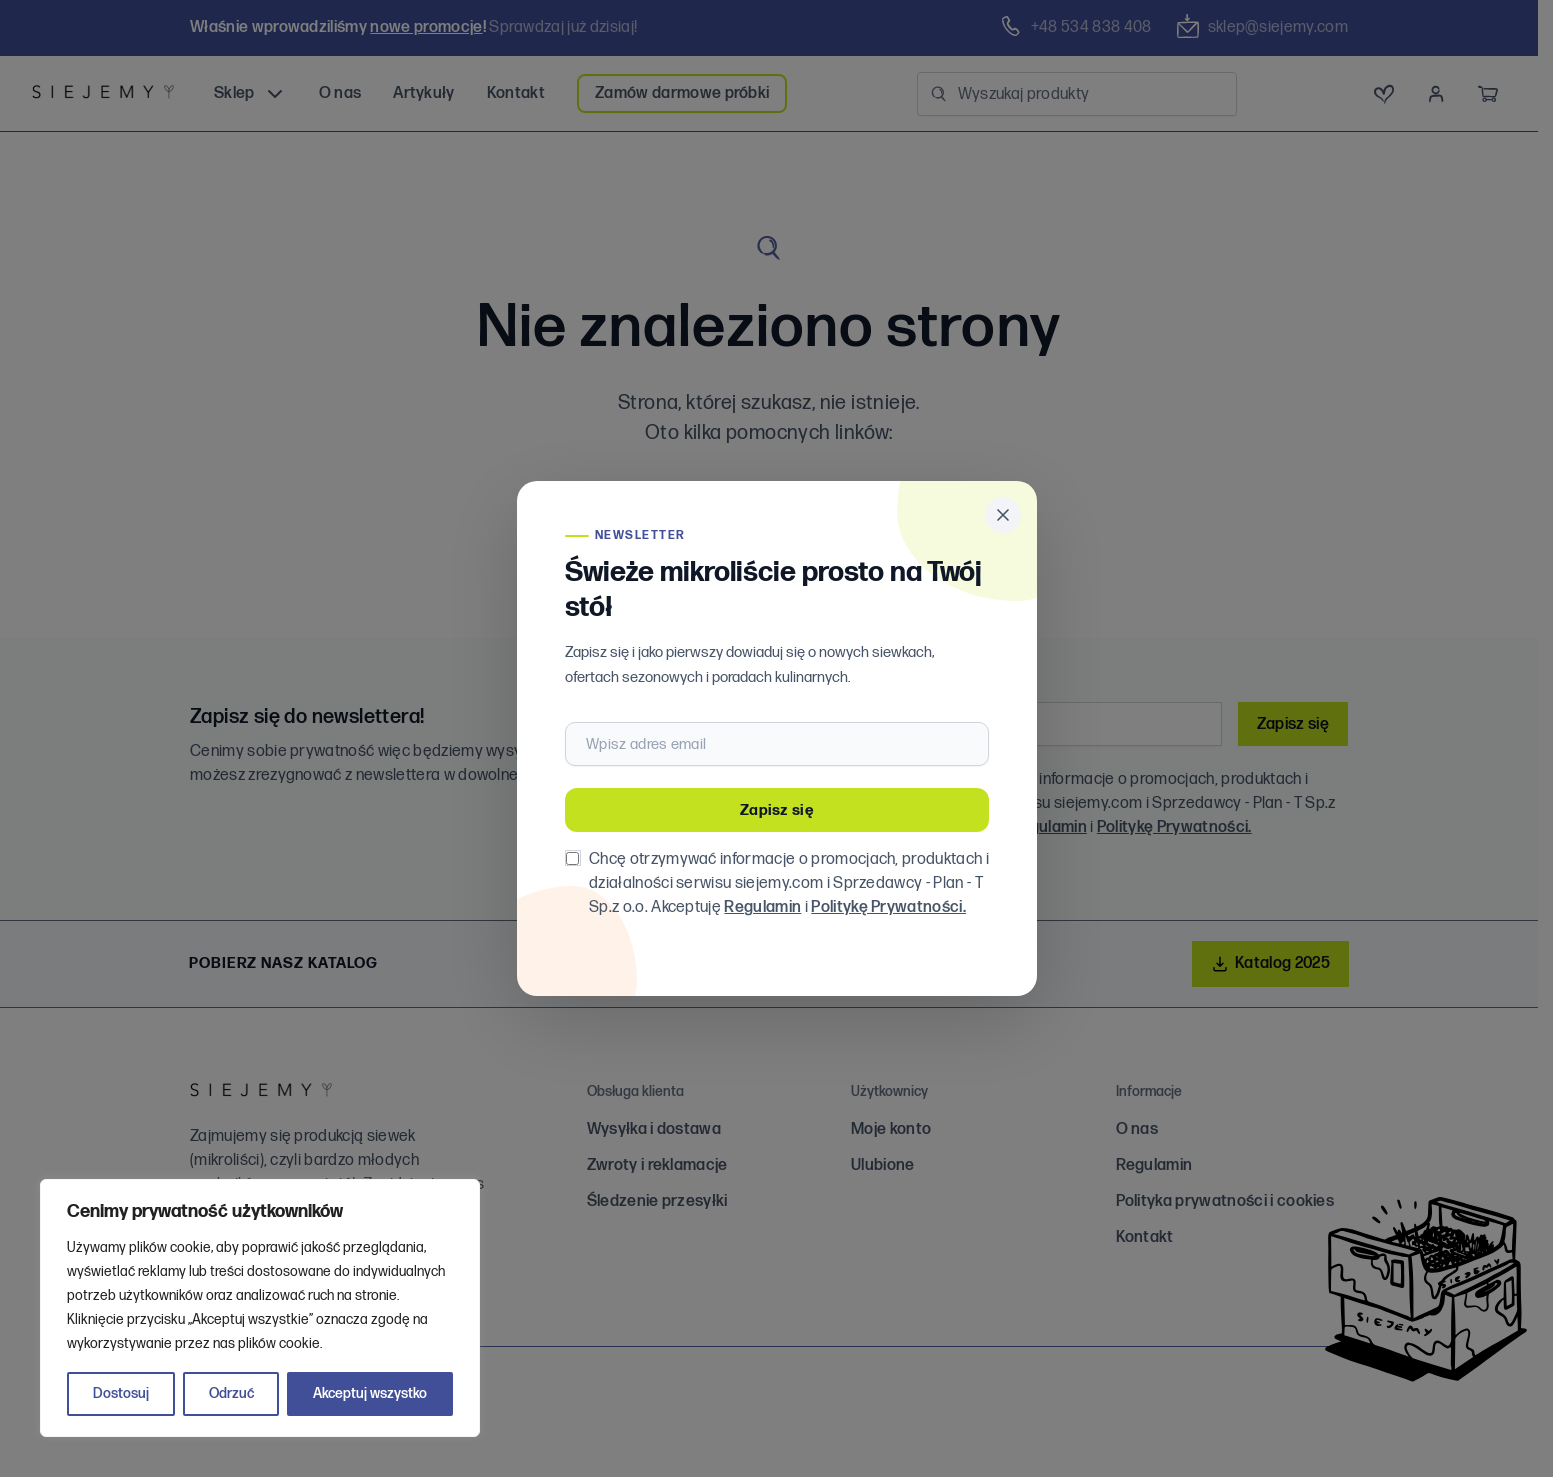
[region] (260, 1308)
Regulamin (762, 907)
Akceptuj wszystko (370, 1393)
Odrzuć (231, 1393)
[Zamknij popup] (1003, 515)
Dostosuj (121, 1393)
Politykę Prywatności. (888, 907)
